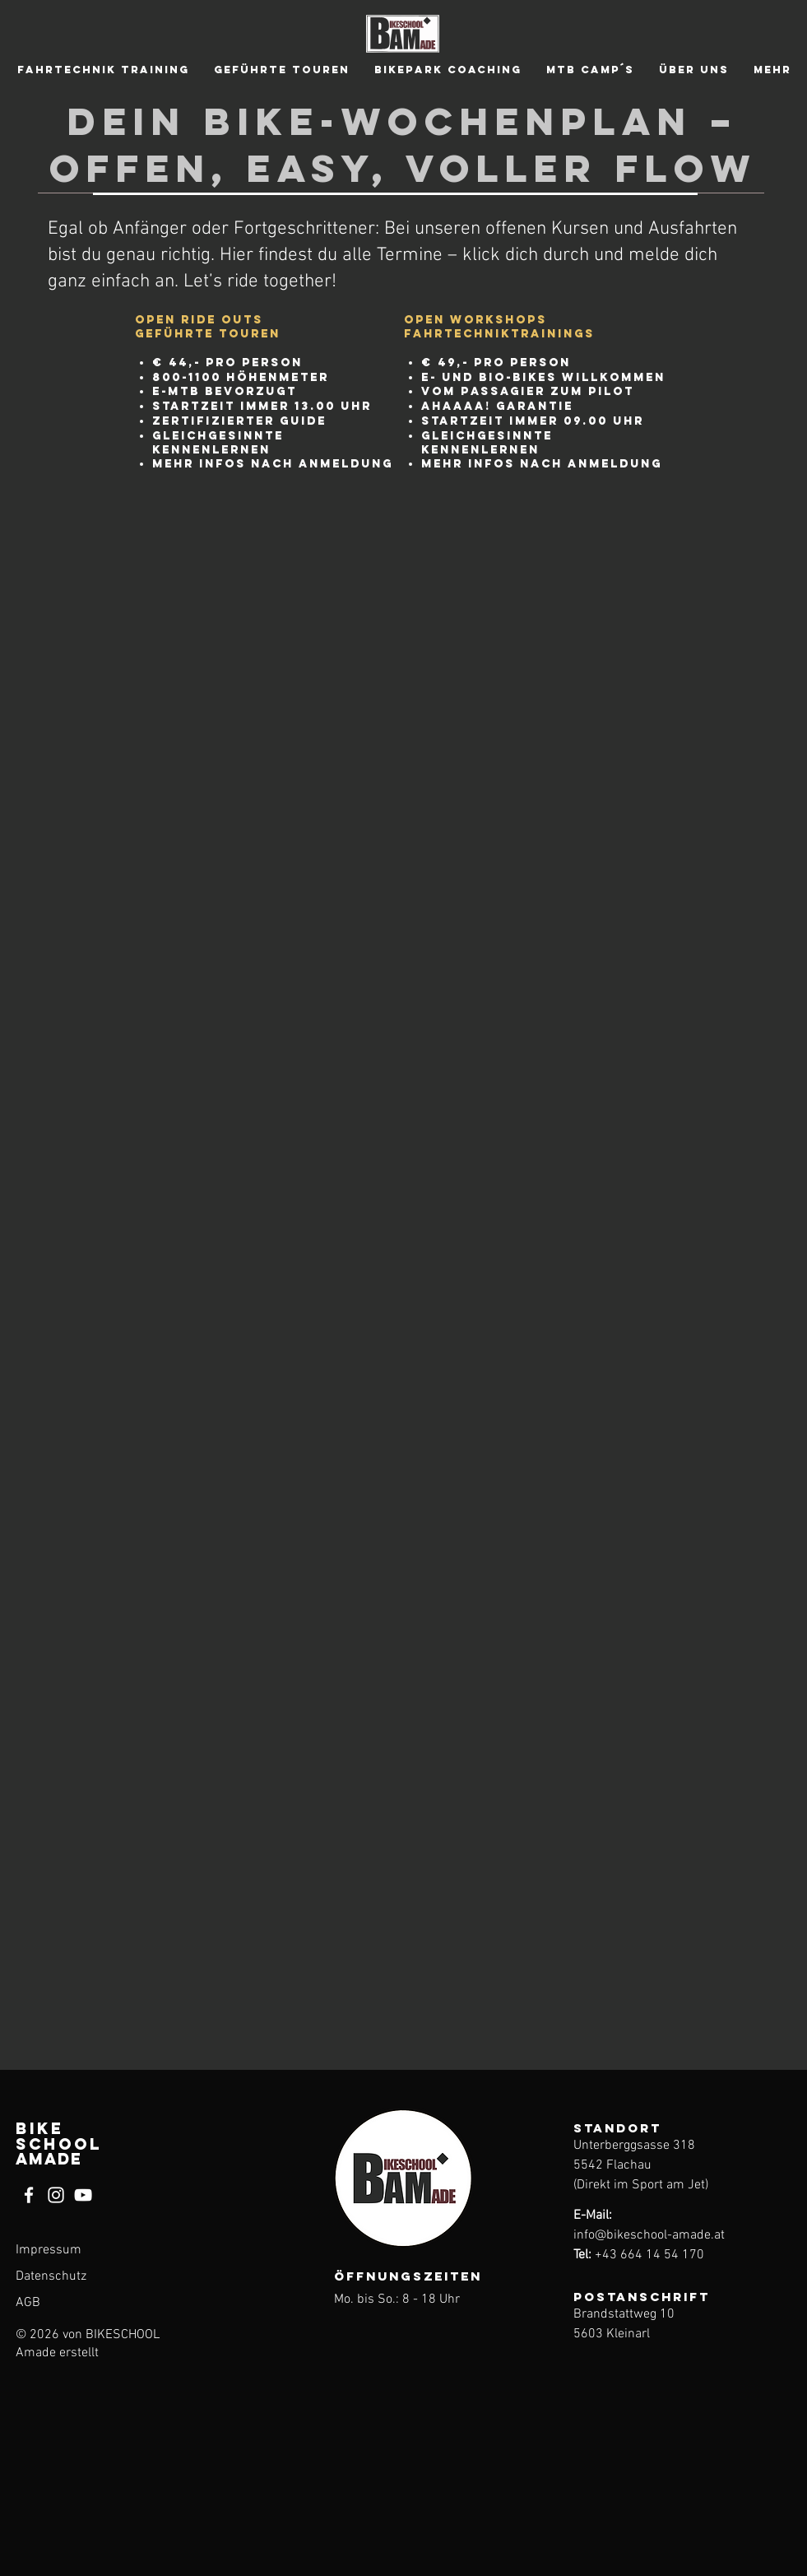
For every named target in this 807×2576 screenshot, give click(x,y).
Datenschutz (51, 2276)
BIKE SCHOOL (59, 2143)
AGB (28, 2303)
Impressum (48, 2250)
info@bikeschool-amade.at (649, 2235)
